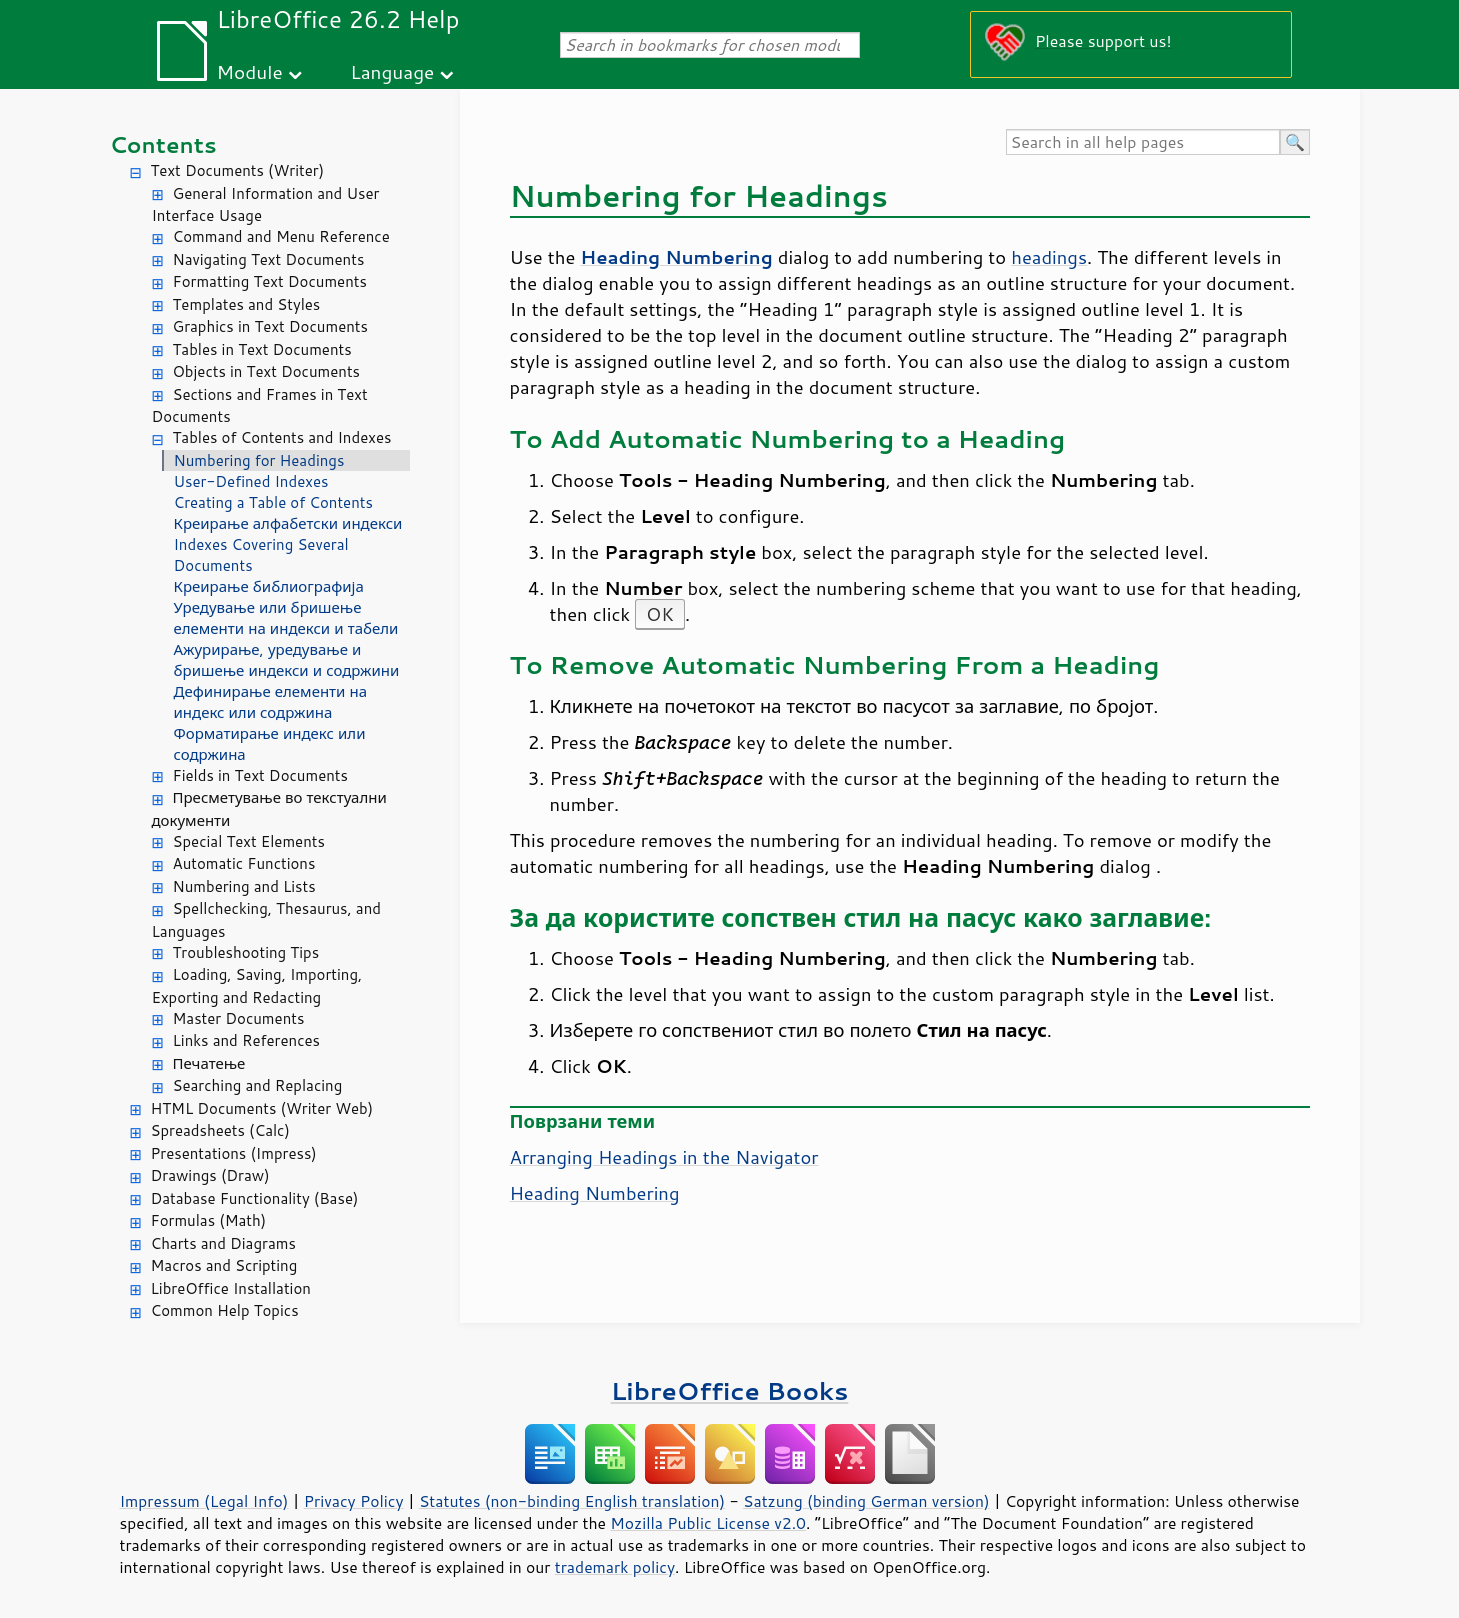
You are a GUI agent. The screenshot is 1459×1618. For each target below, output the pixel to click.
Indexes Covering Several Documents (261, 555)
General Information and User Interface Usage (266, 205)
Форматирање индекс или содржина (270, 744)
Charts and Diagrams (223, 1243)
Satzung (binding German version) (866, 1501)
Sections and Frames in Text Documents (260, 406)
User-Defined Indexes (251, 481)
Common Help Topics (225, 1310)
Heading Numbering (595, 1193)
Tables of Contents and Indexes (282, 437)
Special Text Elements (249, 841)
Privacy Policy (354, 1501)
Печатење (209, 1063)
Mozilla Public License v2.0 (708, 1523)
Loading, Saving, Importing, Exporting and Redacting (257, 986)
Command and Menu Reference (281, 236)
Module (250, 71)
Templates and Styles (247, 304)
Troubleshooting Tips (246, 952)
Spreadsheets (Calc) (220, 1130)
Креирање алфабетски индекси (288, 523)
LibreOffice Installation (231, 1288)
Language (392, 71)
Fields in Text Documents (260, 775)
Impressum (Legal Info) (204, 1501)
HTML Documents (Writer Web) (262, 1108)
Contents (163, 144)
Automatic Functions (244, 863)
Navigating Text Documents (269, 259)
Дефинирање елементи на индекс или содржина (271, 702)
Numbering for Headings (259, 460)
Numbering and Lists (244, 886)
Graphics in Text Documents (270, 326)
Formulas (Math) (209, 1220)
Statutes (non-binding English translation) (572, 1501)
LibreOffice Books (730, 1390)
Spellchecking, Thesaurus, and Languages (266, 920)
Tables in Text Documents (262, 349)
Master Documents (239, 1018)
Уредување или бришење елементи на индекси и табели (286, 618)
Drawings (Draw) (210, 1175)
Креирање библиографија (269, 586)
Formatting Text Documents (270, 281)
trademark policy (615, 1567)
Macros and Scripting (224, 1265)
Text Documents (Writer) (238, 170)
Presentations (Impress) (234, 1153)
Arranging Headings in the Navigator (664, 1157)
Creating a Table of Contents (273, 502)
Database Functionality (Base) (255, 1198)
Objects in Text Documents (267, 371)
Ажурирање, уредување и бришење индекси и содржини (287, 660)
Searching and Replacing (258, 1085)
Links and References (246, 1040)
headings (1049, 257)
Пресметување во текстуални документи (269, 809)
